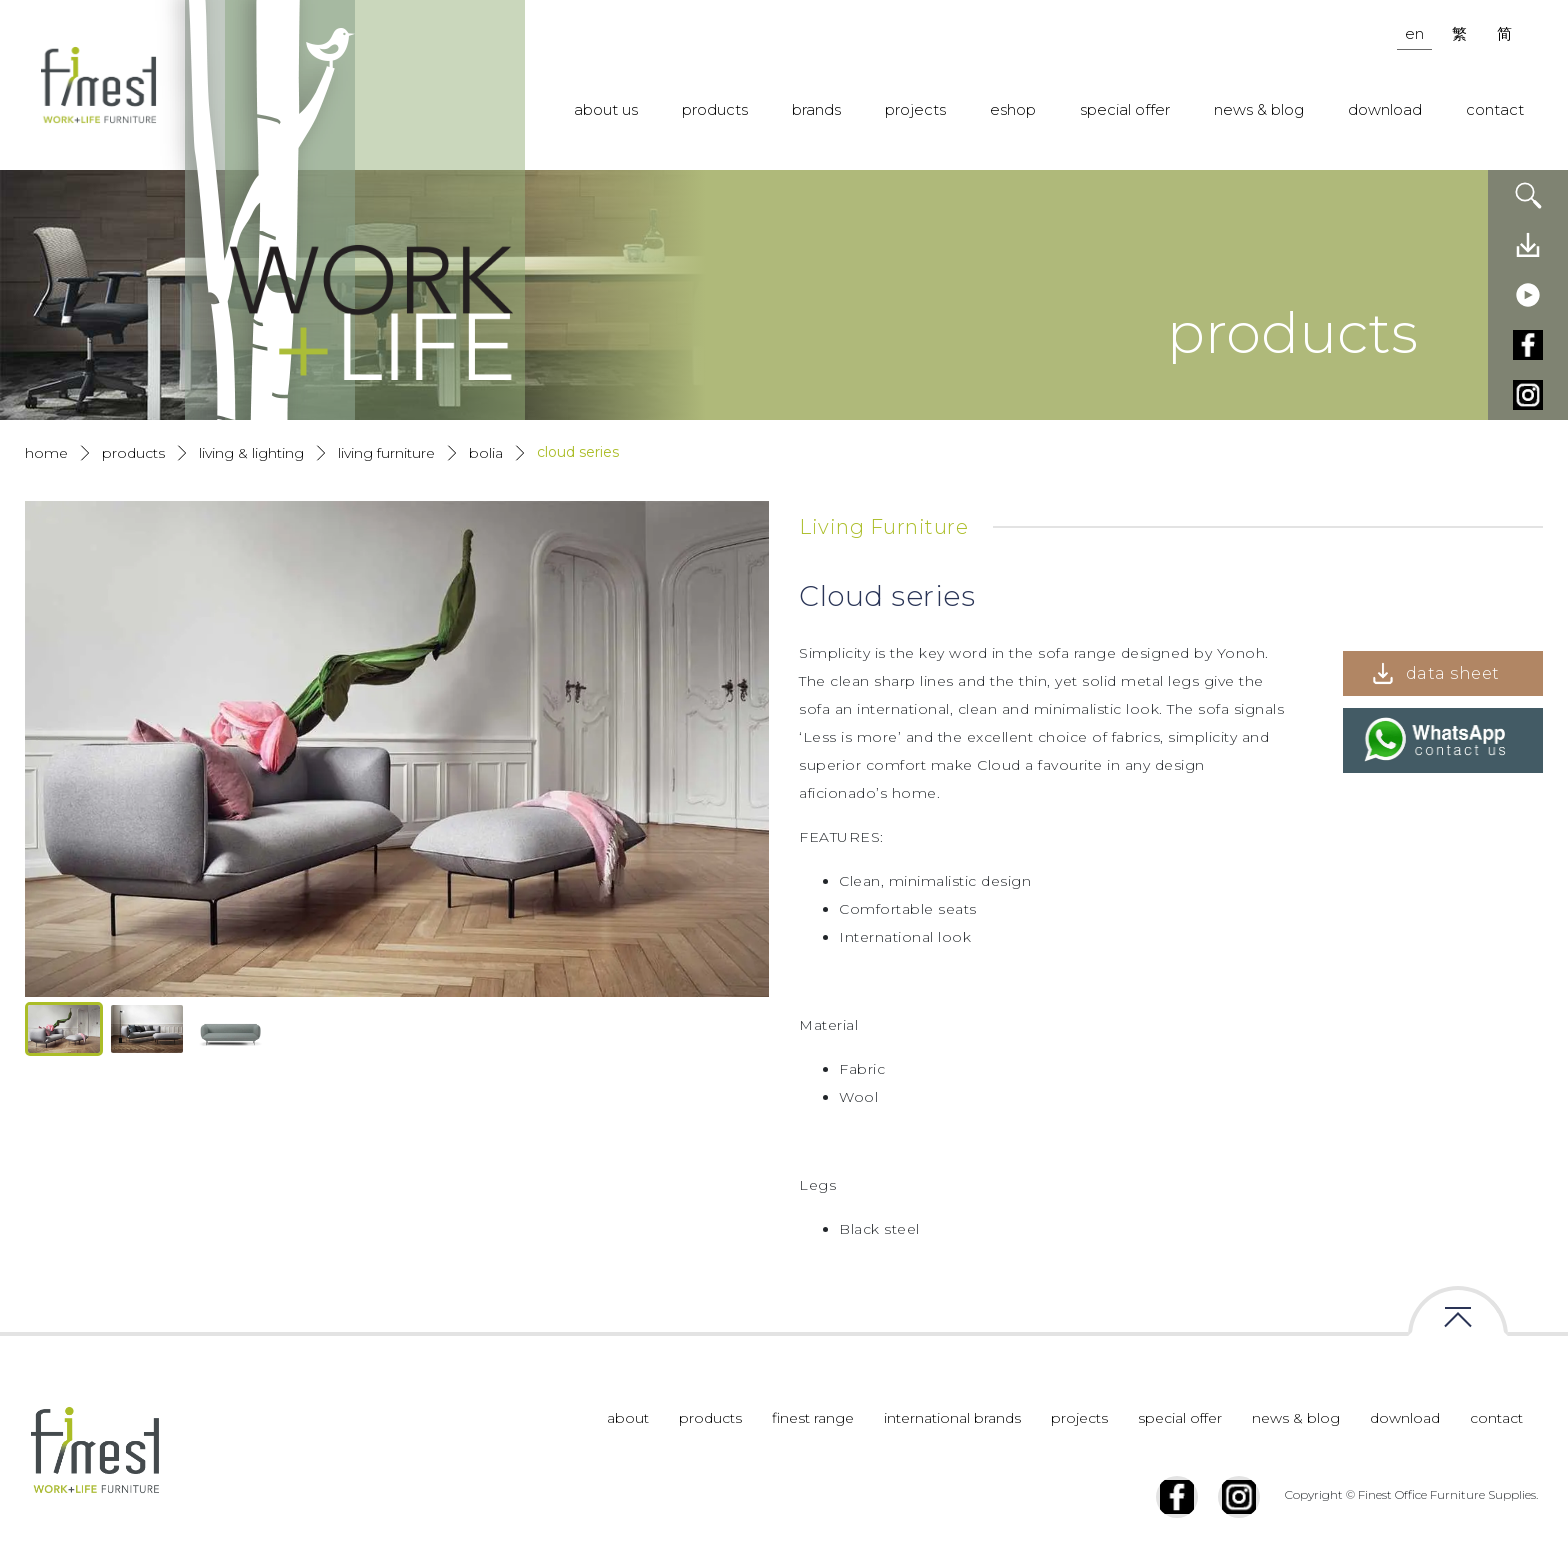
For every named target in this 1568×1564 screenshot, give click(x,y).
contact (1495, 109)
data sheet (1453, 673)
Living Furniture (386, 453)
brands (816, 109)
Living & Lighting (251, 453)
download (1385, 109)
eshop (1013, 109)
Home (46, 453)
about (628, 1418)
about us (606, 109)
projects (915, 109)
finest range (813, 1418)
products (715, 109)
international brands (952, 1418)
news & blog (1259, 109)
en (1414, 33)
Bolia (486, 453)
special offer (1125, 109)
